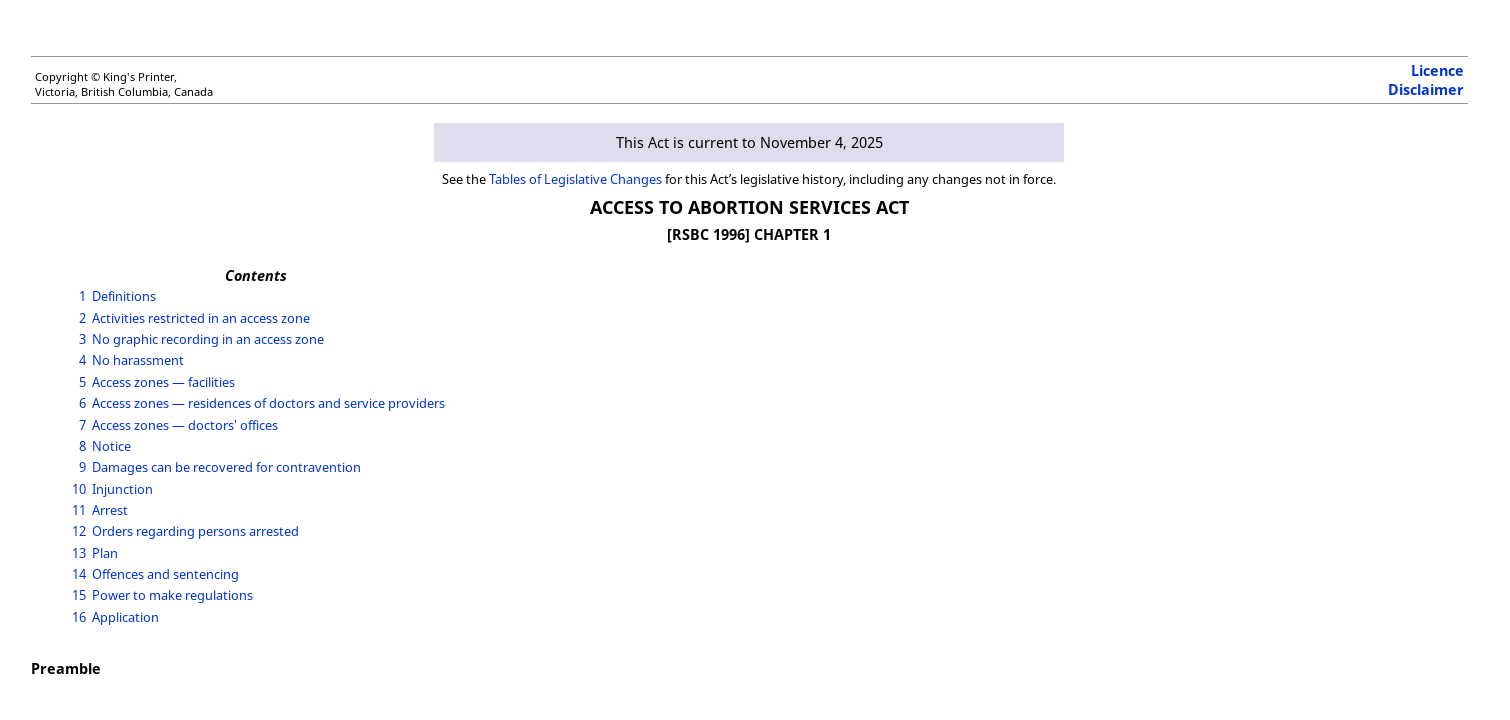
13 (79, 553)
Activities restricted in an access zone (201, 318)
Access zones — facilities (163, 382)
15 (79, 595)
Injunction (122, 489)
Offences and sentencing (165, 574)
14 (79, 574)
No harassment (138, 360)
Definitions (124, 296)
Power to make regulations (172, 595)
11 (79, 510)
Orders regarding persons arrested (195, 531)
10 (79, 489)
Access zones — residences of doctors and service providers (268, 403)
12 (79, 531)
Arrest (110, 510)
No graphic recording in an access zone (208, 339)
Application (125, 617)
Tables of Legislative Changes (575, 179)
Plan (105, 553)
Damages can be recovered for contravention (226, 467)
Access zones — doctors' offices (185, 425)
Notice (111, 446)
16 (79, 617)
